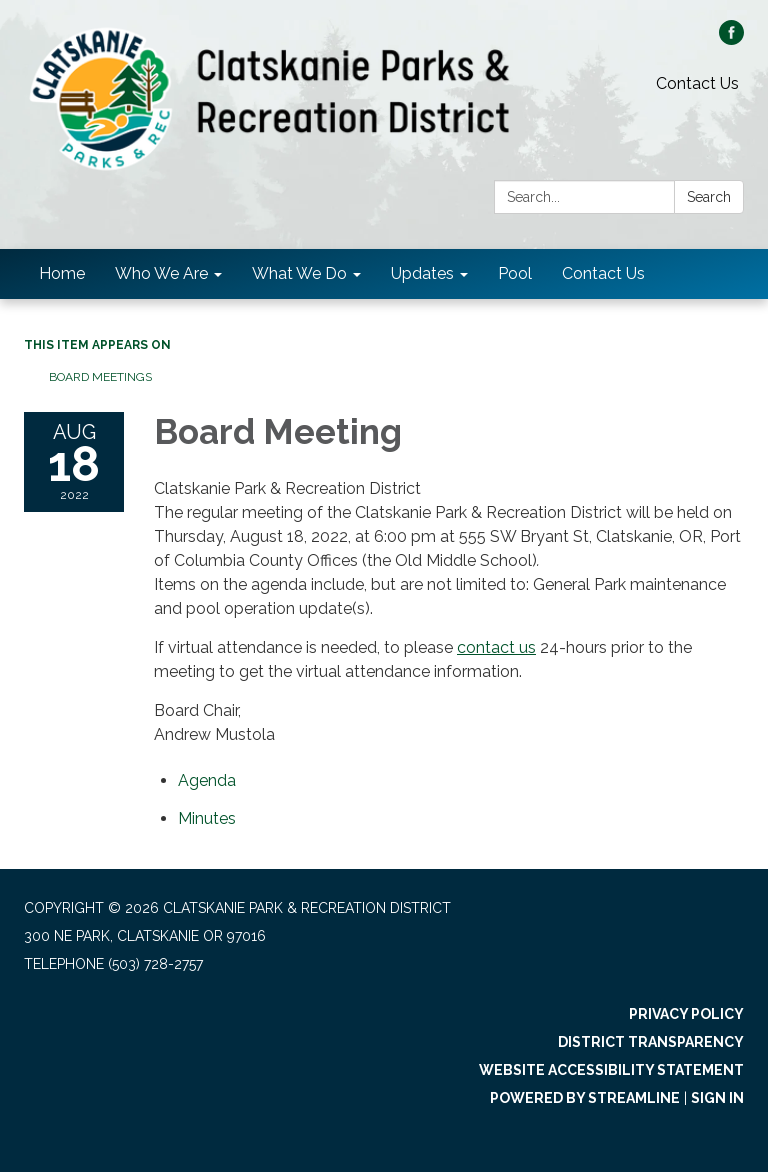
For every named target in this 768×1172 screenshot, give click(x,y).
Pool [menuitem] (515, 273)
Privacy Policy (686, 1014)
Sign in (717, 1098)
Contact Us (697, 83)
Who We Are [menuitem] (161, 273)
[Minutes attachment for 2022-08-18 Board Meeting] (207, 818)
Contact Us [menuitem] (603, 273)
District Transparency (651, 1042)
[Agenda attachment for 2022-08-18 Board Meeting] (207, 780)
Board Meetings (100, 377)
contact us (496, 647)
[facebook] (731, 39)
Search (709, 197)
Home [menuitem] (62, 273)
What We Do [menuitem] (299, 273)
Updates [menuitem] (422, 273)
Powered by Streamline (585, 1098)
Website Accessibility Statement (611, 1070)
